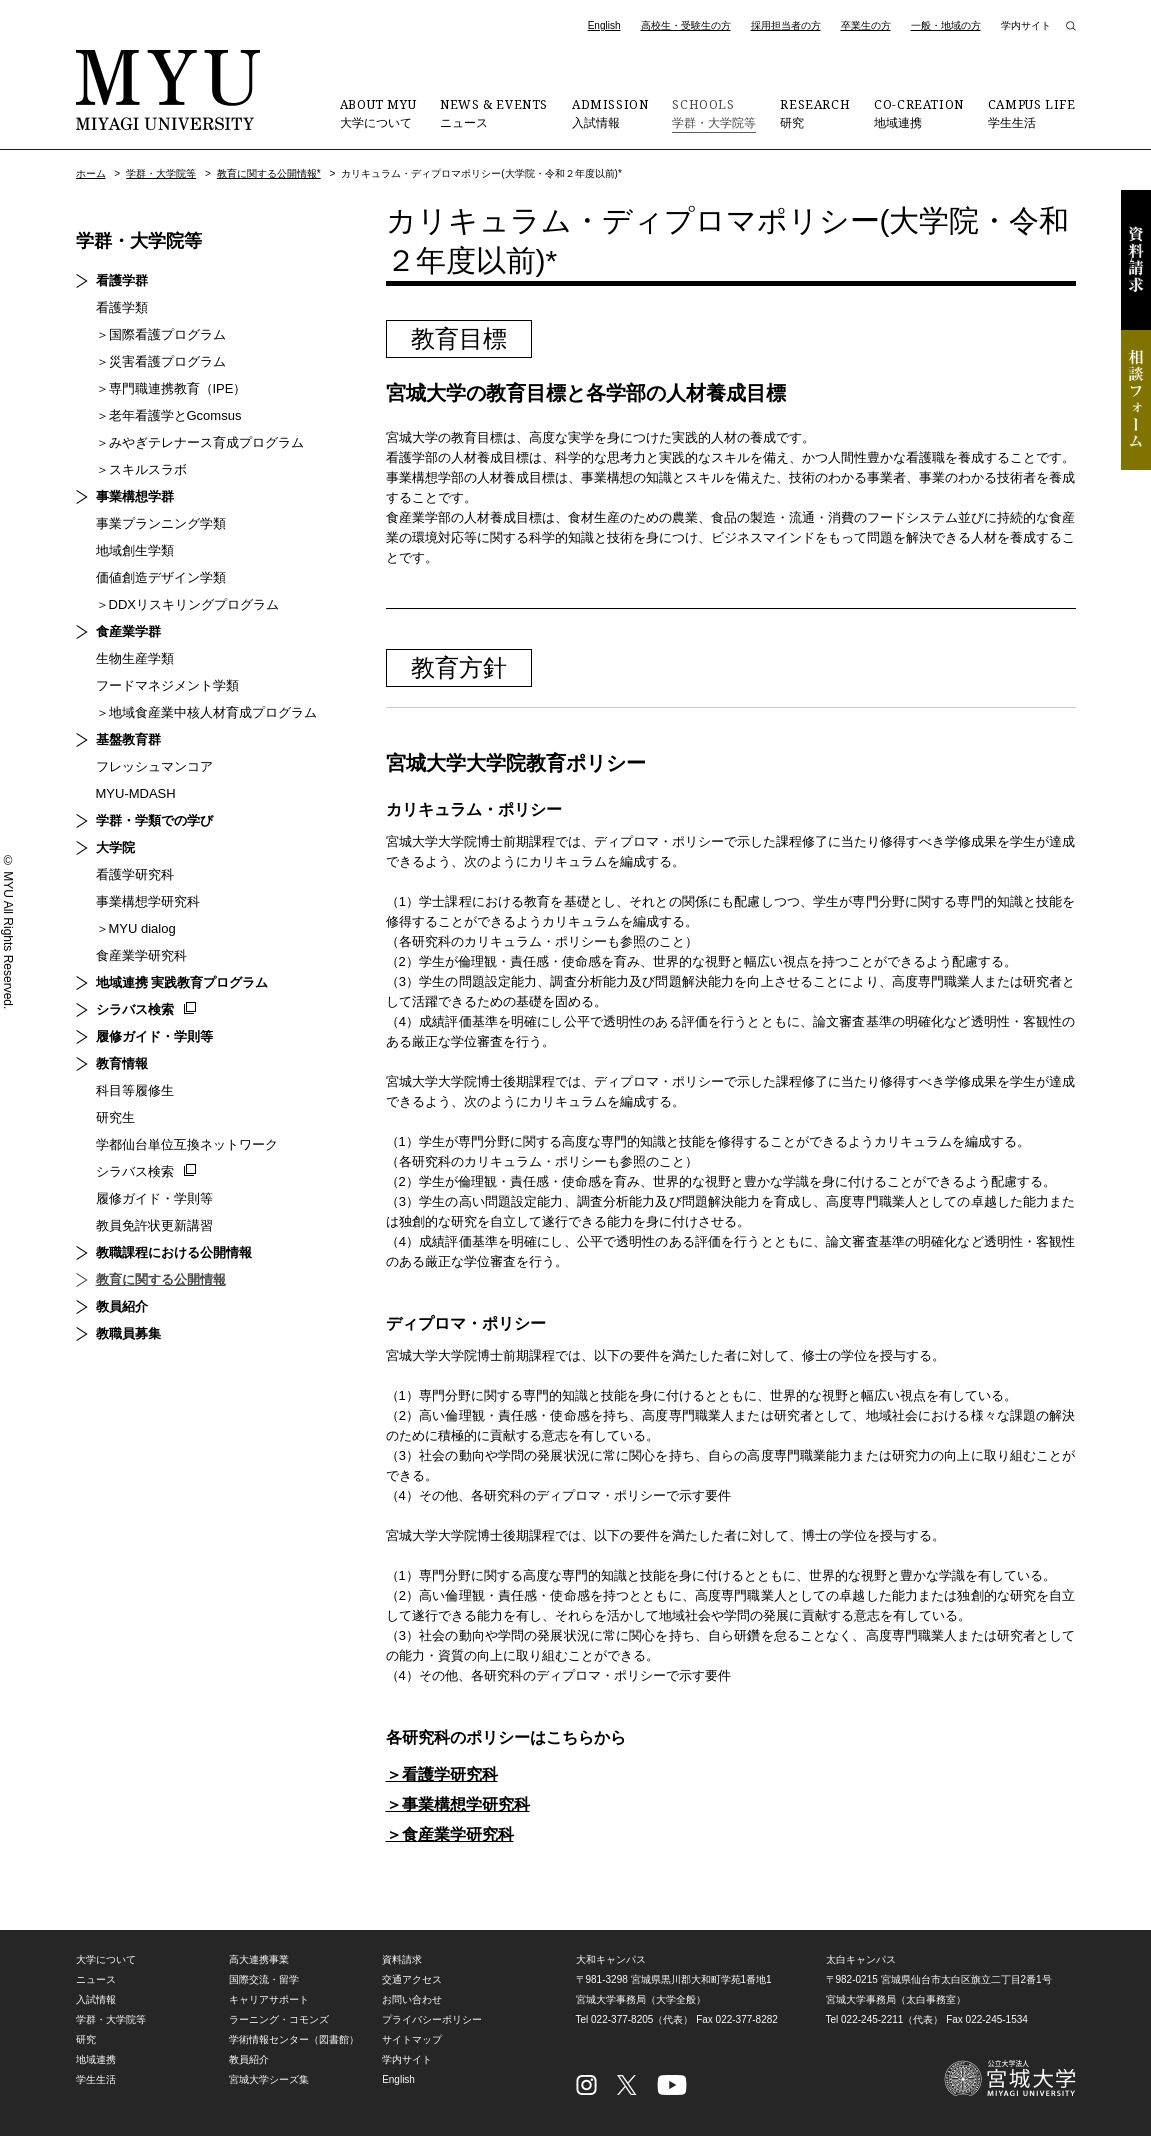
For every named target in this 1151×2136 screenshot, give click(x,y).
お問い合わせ (412, 1999)
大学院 (115, 847)
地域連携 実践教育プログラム (182, 982)
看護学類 (122, 307)
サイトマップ (412, 2039)
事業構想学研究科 (148, 901)
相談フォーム (1136, 400)
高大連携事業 (259, 1959)
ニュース (494, 113)
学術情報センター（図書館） (294, 2039)
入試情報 (610, 113)
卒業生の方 (866, 25)
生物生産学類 (135, 658)
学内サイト (1026, 25)
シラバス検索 (135, 1009)
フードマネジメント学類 (167, 685)
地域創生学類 (135, 550)
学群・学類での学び (154, 820)
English (604, 25)
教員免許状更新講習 (154, 1225)
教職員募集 (128, 1333)
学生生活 (1032, 113)
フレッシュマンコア (154, 766)
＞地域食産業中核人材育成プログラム (206, 712)
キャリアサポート (269, 1999)
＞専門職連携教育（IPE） (171, 388)
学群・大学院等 (714, 113)
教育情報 (122, 1063)
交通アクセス (412, 1979)
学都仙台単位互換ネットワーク (187, 1144)
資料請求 (1136, 260)
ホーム (91, 173)
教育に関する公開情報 (161, 1279)
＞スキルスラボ (141, 469)
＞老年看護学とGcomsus (169, 415)
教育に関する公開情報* (269, 173)
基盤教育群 (128, 739)
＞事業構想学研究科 (458, 1804)
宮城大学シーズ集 (269, 2079)
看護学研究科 (135, 874)
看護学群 (122, 280)
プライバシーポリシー (432, 2019)
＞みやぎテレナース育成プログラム (200, 442)
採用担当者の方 (786, 25)
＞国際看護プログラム (161, 334)
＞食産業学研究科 (450, 1834)
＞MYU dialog (136, 928)
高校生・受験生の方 (686, 25)
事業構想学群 (135, 496)
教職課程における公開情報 (174, 1252)
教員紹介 (122, 1306)
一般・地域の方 (946, 25)
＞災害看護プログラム (161, 361)
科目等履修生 (135, 1090)
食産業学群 (128, 631)
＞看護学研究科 (442, 1774)
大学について (378, 113)
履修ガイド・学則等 (154, 1036)
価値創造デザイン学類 (161, 577)
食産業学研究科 (141, 955)
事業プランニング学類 (161, 523)
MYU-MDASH (136, 793)
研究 (815, 113)
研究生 (115, 1117)
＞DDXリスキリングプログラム (187, 604)
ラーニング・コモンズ (279, 2019)
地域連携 (919, 113)
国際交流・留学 (264, 1979)
